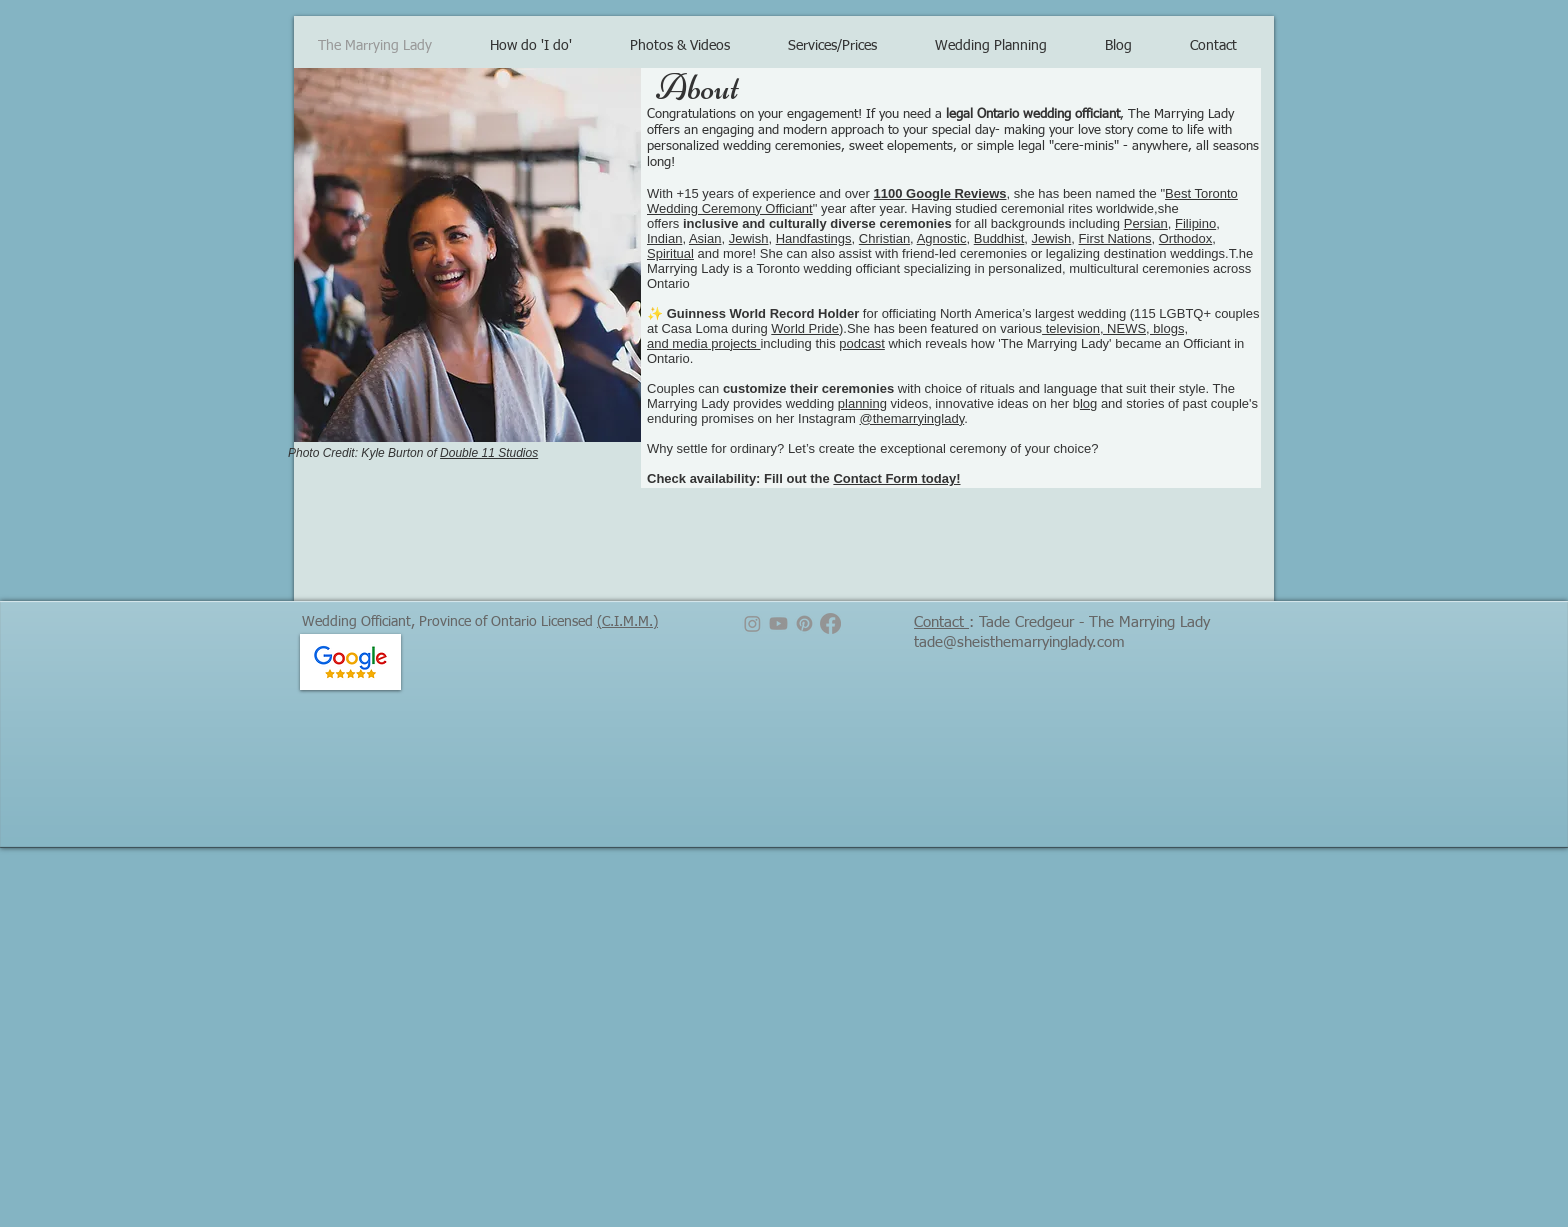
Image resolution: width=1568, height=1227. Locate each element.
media (689, 343)
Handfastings (814, 238)
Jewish (749, 238)
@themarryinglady (911, 418)
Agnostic (942, 238)
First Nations (1115, 238)
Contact (941, 622)
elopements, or (930, 146)
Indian (664, 238)
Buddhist (999, 238)
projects (734, 343)
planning (862, 403)
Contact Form (875, 478)
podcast (862, 343)
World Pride (805, 328)
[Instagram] (752, 623)
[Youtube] (778, 623)
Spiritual (670, 253)
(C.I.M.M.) (627, 622)
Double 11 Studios (489, 453)
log (1088, 403)
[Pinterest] (804, 623)
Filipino (1195, 223)
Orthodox (1185, 238)
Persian (1146, 223)
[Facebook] (830, 623)
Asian (705, 238)
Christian (884, 238)
